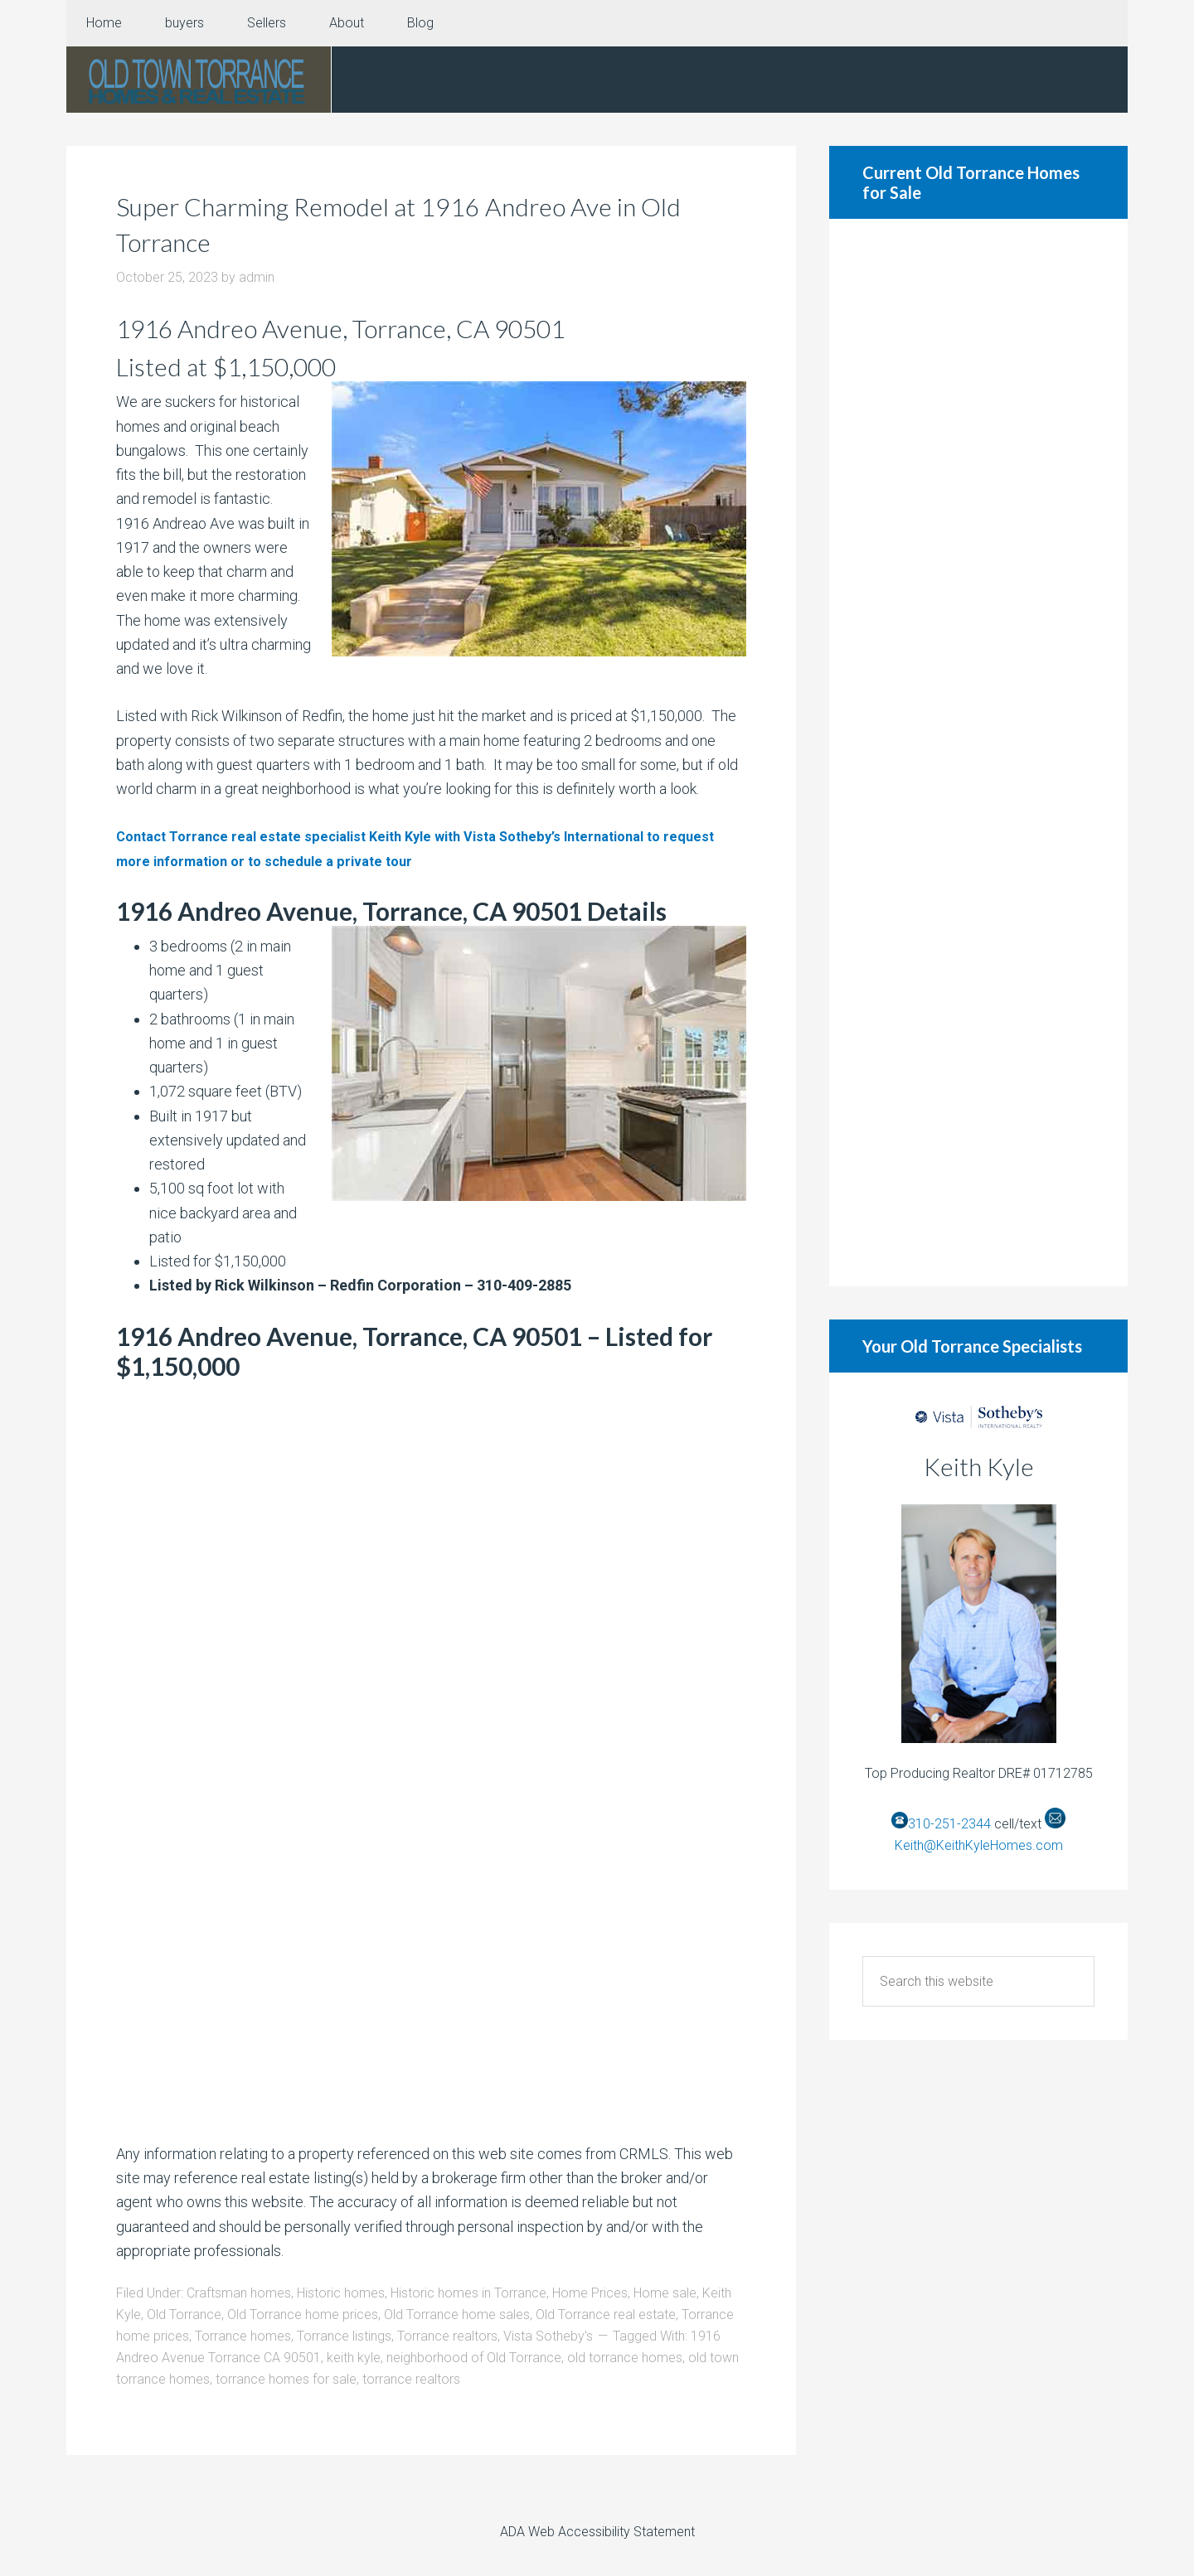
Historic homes (341, 2293)
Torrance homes (243, 2336)
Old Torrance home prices (302, 2314)
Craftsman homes (239, 2293)
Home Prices (590, 2293)
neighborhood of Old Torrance (473, 2357)
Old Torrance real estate (606, 2314)
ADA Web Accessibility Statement (597, 2532)
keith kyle (354, 2357)
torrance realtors (411, 2379)
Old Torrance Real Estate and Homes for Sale (199, 79)
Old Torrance (184, 2314)
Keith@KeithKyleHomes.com (979, 1845)
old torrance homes (624, 2357)
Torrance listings (344, 2336)
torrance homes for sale (286, 2379)
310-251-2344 (949, 1824)
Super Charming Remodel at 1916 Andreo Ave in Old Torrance (425, 222)
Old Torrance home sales (457, 2314)
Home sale (664, 2293)
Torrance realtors (447, 2336)
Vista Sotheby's (548, 2336)
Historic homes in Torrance (468, 2293)
